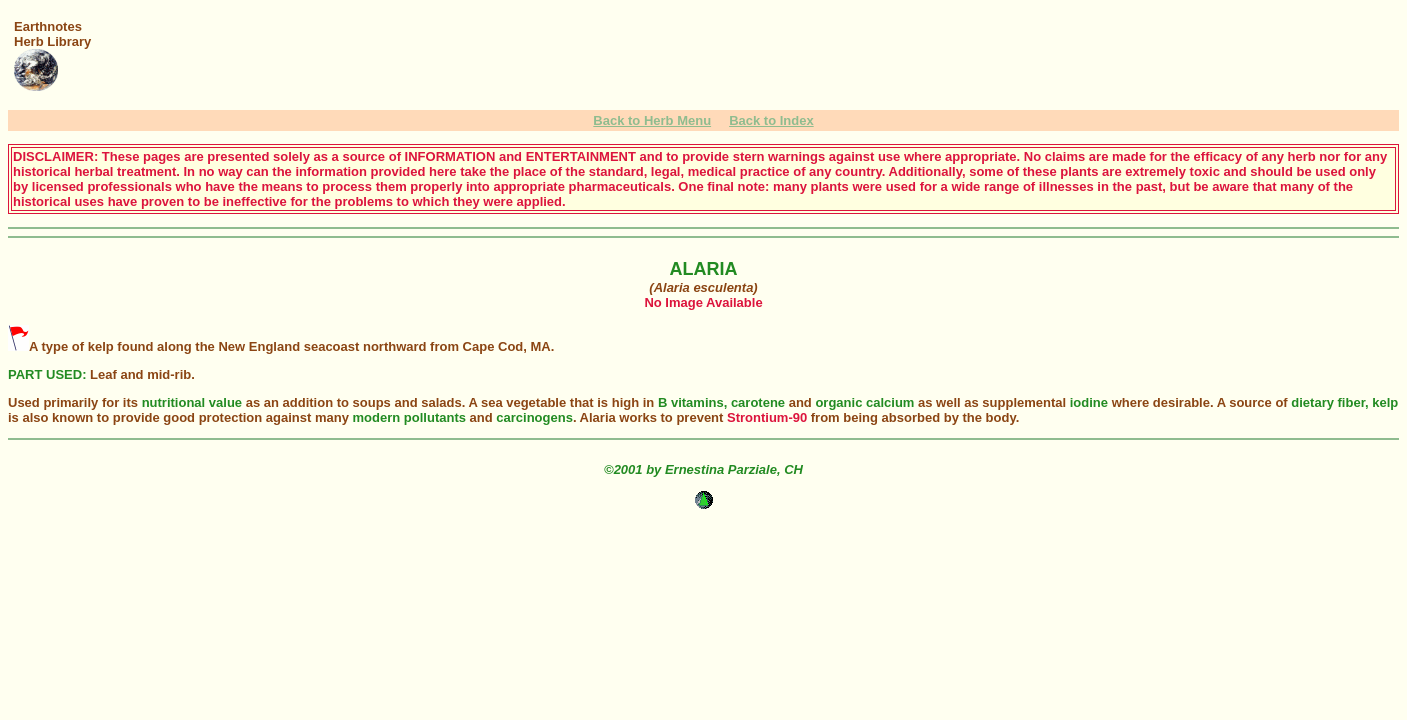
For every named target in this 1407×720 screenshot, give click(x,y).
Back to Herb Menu (652, 120)
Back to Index (771, 120)
